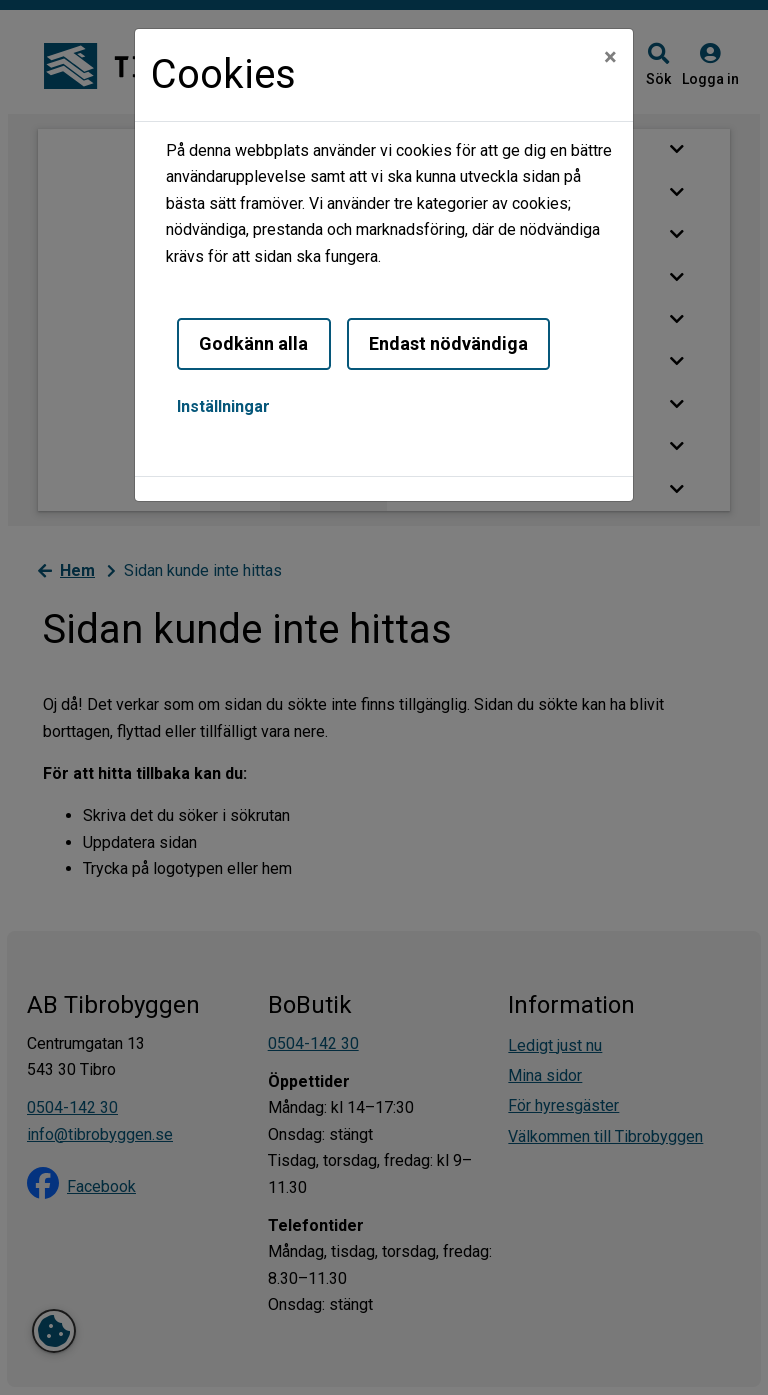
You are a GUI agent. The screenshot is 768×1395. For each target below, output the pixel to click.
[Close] (610, 57)
